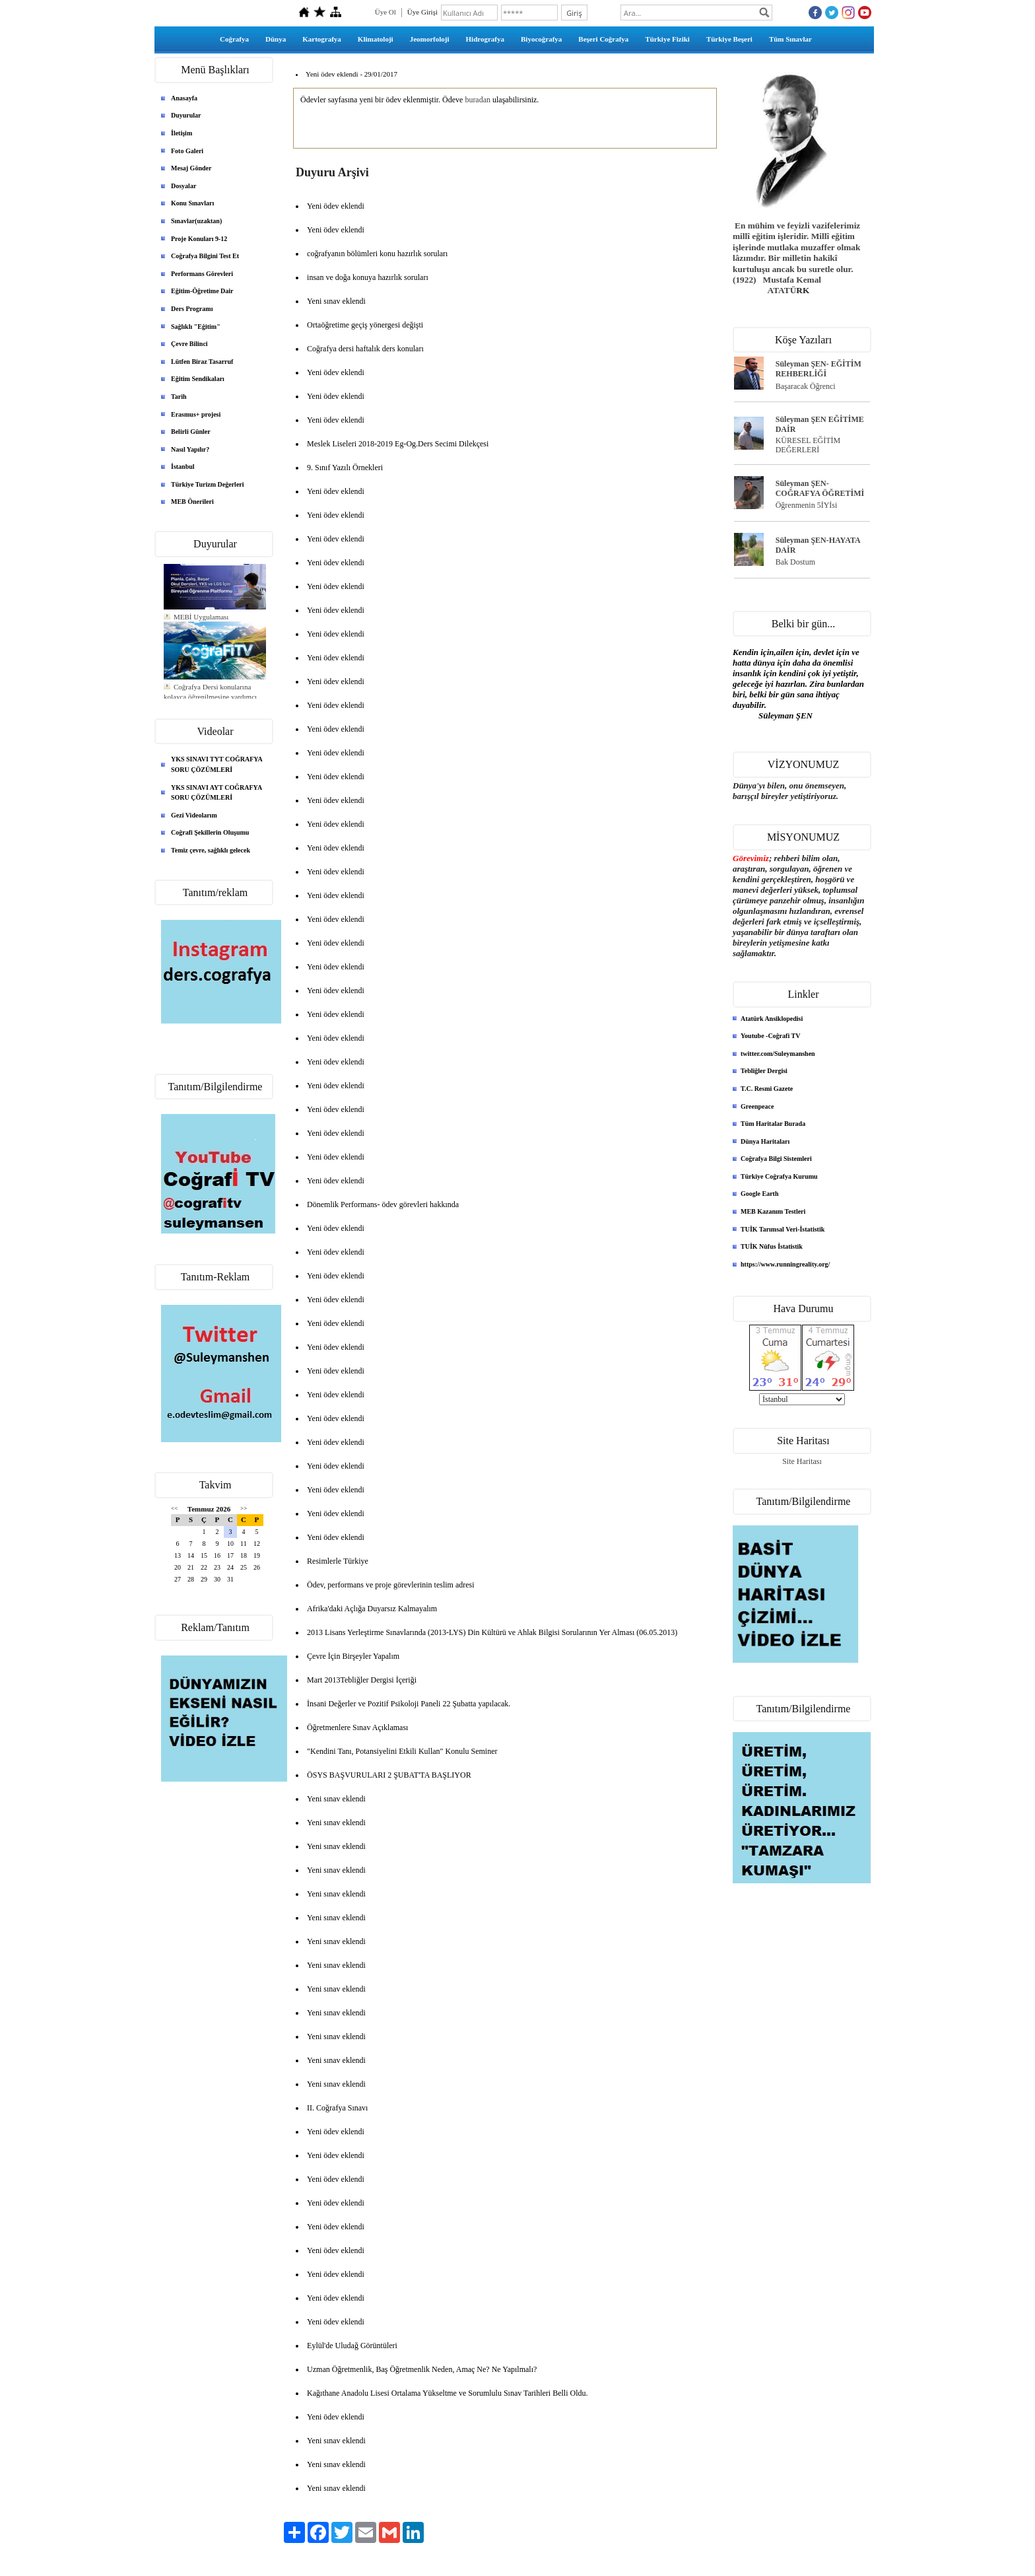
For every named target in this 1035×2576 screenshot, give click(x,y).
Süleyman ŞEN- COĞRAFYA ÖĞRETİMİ (820, 488)
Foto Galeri (187, 151)
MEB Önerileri (192, 501)
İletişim (181, 133)
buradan (477, 99)
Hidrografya (485, 39)
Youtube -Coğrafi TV (770, 1035)
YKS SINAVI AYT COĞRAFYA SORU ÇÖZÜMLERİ (216, 793)
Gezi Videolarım (194, 815)
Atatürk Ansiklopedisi (772, 1018)
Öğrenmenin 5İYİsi (807, 505)
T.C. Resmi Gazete (767, 1088)
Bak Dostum (795, 562)
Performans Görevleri (202, 273)
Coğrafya (234, 39)
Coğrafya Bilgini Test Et (205, 256)
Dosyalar (183, 186)
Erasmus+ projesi (195, 414)
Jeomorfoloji (430, 39)
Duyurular (186, 115)
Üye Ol (385, 12)
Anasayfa (184, 98)
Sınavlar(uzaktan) (196, 221)
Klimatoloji (375, 39)
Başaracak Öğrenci (806, 386)
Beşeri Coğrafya (603, 39)
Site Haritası (802, 1461)
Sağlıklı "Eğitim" (195, 326)
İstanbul (183, 466)
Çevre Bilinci (189, 343)
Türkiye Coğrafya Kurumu (779, 1176)
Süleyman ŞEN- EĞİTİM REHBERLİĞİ (818, 368)
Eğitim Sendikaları (197, 378)
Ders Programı (192, 308)
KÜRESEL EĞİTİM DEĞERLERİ (808, 445)
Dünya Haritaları (765, 1141)
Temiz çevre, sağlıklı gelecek (210, 850)
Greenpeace (757, 1106)
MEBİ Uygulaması (201, 630)
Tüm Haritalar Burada (773, 1123)
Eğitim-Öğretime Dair (202, 291)
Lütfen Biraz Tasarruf (202, 361)
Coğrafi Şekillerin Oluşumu (210, 832)
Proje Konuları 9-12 (199, 238)
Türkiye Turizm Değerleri (207, 484)
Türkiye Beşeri (729, 39)
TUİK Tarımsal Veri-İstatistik (782, 1229)
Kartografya (321, 39)
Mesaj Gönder (191, 168)
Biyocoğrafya (541, 39)
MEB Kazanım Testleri (773, 1211)
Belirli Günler (191, 431)
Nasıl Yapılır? (190, 449)
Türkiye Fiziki (667, 39)
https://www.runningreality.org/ (785, 1264)
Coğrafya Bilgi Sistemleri (776, 1158)
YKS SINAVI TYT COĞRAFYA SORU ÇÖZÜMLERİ (217, 764)
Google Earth (760, 1193)
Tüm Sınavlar (790, 39)
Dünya (275, 39)
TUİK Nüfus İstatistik (772, 1246)
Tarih (179, 396)
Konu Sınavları (192, 203)
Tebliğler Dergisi (764, 1070)
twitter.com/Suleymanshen (778, 1053)
